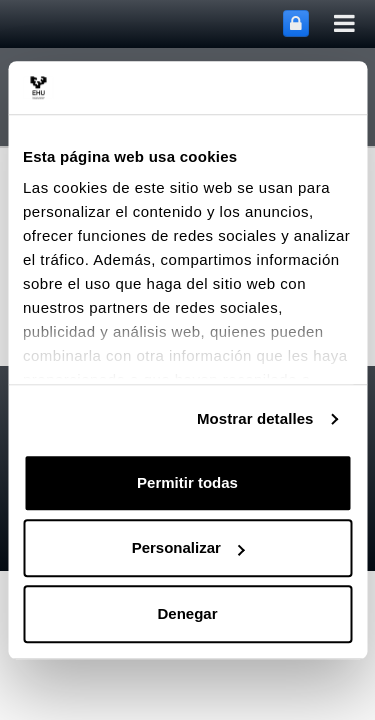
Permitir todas (187, 482)
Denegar (187, 613)
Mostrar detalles (255, 418)
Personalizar (188, 547)
